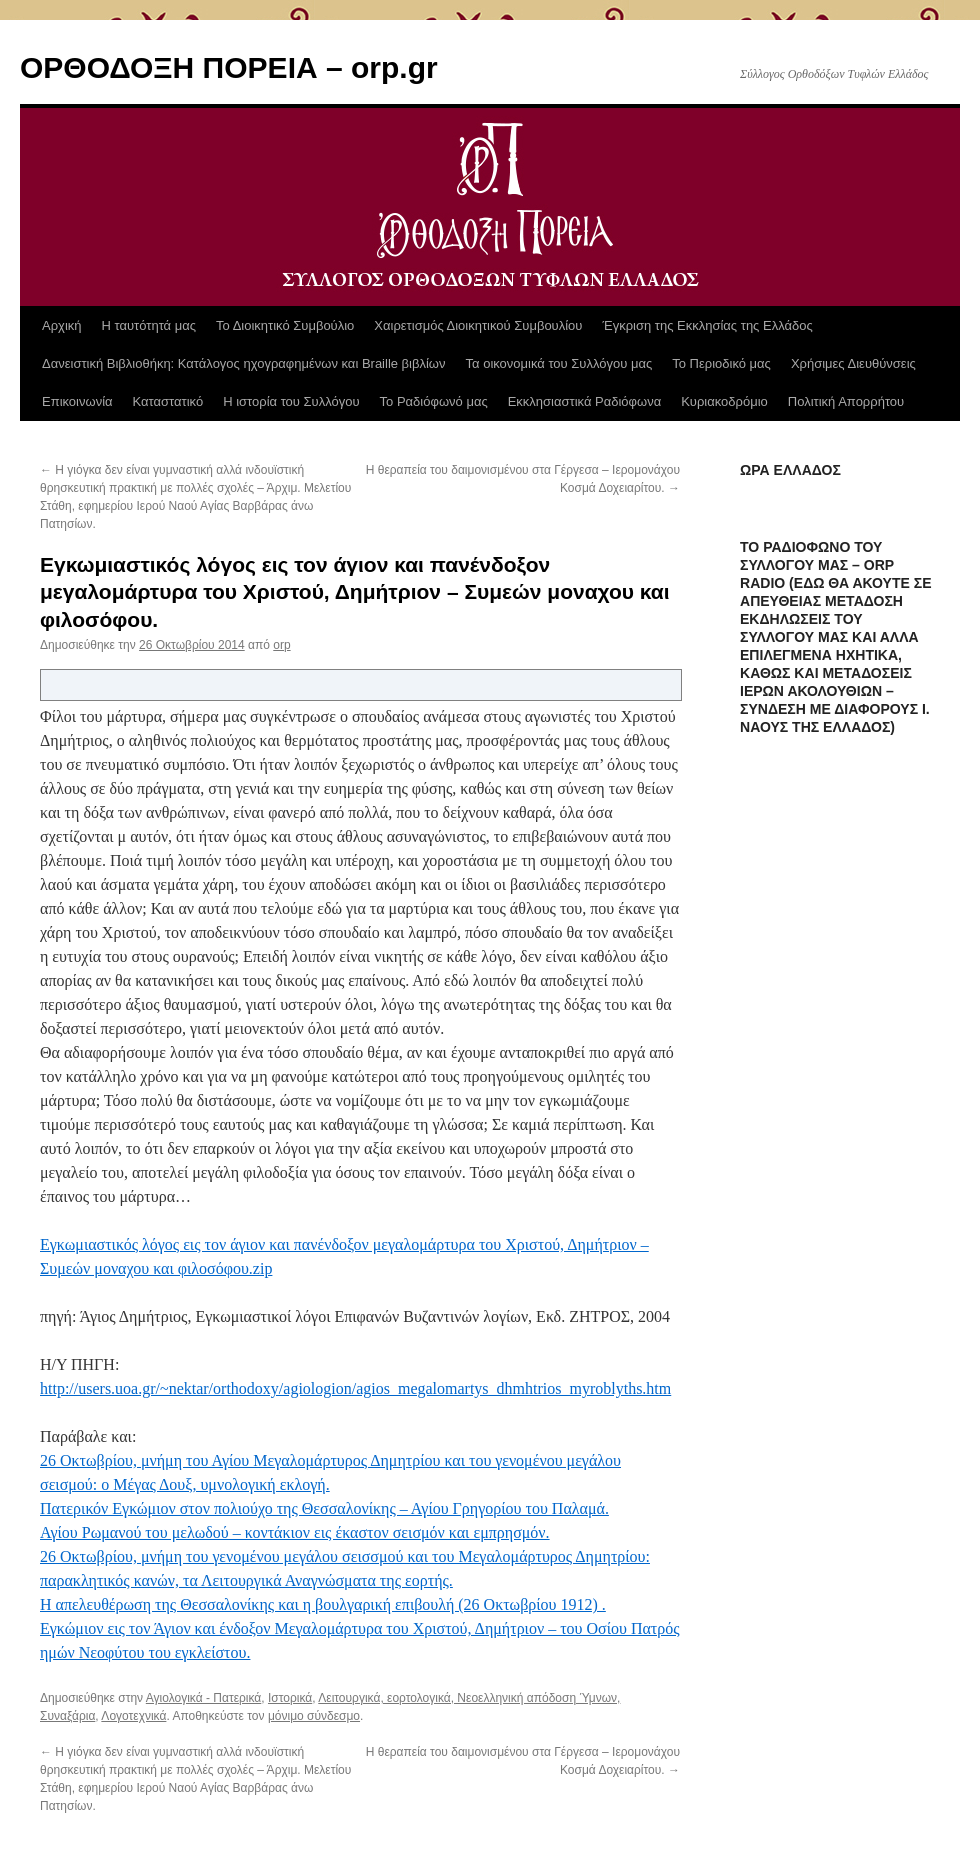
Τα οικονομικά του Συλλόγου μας (559, 363)
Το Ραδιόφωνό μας (434, 401)
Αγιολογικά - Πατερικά (204, 1698)
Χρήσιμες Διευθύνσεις (853, 363)
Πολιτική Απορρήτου (846, 401)
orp (281, 645)
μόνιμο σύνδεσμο (314, 1716)
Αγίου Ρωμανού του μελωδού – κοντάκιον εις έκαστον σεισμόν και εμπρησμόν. (295, 1532)
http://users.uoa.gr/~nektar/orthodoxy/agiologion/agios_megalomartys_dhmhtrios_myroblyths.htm (355, 1388)
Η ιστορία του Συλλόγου (291, 401)
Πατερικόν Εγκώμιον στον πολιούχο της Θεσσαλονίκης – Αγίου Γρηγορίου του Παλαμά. (324, 1508)
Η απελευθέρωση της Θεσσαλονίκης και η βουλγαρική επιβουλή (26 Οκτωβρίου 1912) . (323, 1604)
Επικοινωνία (77, 401)
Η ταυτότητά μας (149, 325)
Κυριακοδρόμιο (724, 401)
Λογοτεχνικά (133, 1716)
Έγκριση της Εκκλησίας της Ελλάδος (707, 325)
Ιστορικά (290, 1698)
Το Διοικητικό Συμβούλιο (285, 325)
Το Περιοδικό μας (721, 363)
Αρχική (62, 325)
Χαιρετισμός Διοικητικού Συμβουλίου (478, 325)
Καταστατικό (168, 401)
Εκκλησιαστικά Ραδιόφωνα (584, 401)
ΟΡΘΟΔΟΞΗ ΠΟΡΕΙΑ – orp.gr (229, 67)
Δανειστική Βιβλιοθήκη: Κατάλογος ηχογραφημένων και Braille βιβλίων (244, 363)
